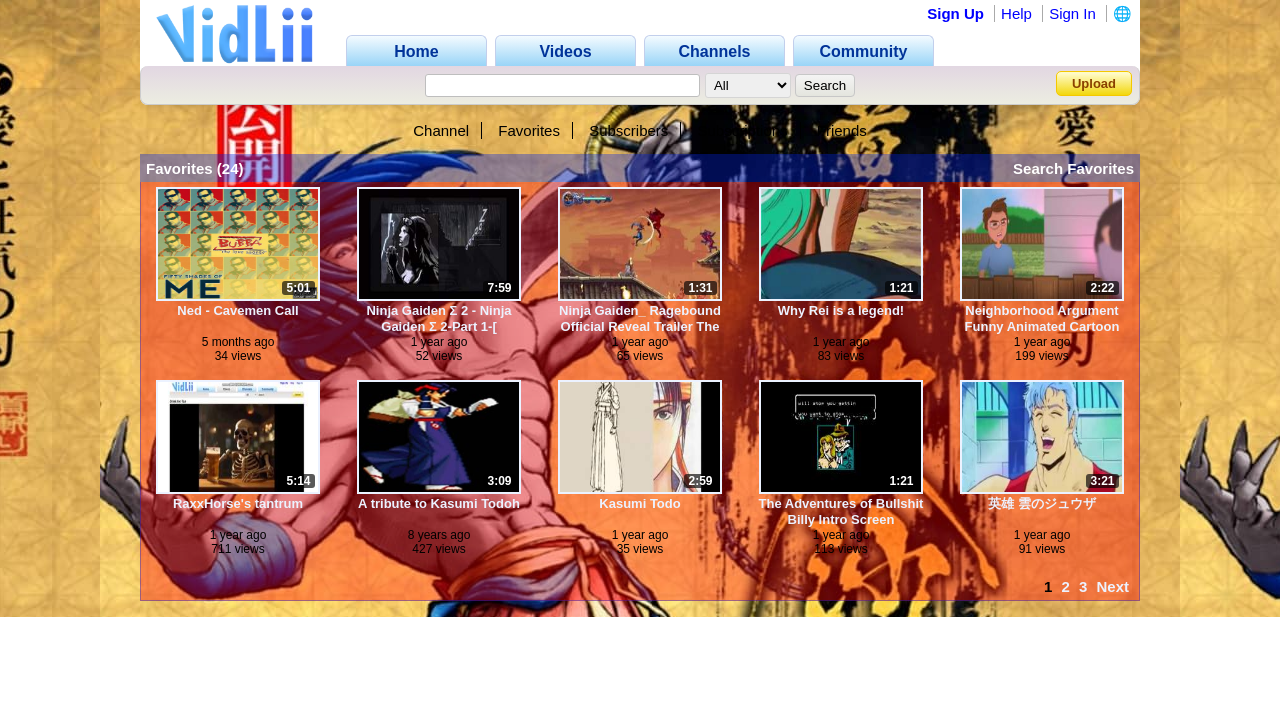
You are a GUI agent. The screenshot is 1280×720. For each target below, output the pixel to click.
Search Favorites (1073, 168)
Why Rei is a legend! (841, 310)
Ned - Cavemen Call (237, 310)
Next (1112, 586)
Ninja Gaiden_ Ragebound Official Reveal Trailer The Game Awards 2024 (640, 318)
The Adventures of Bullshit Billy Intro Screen (841, 511)
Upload (1094, 83)
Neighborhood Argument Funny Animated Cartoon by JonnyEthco (1042, 318)
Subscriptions (743, 130)
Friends (842, 130)
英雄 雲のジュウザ (1042, 503)
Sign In (1072, 13)
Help (1016, 13)
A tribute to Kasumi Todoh (439, 503)
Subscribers (628, 130)
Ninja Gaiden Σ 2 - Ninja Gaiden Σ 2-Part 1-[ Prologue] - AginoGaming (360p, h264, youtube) (439, 318)
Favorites (529, 130)
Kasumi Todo (639, 503)
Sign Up (955, 13)
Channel (441, 130)
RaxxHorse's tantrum (238, 503)
